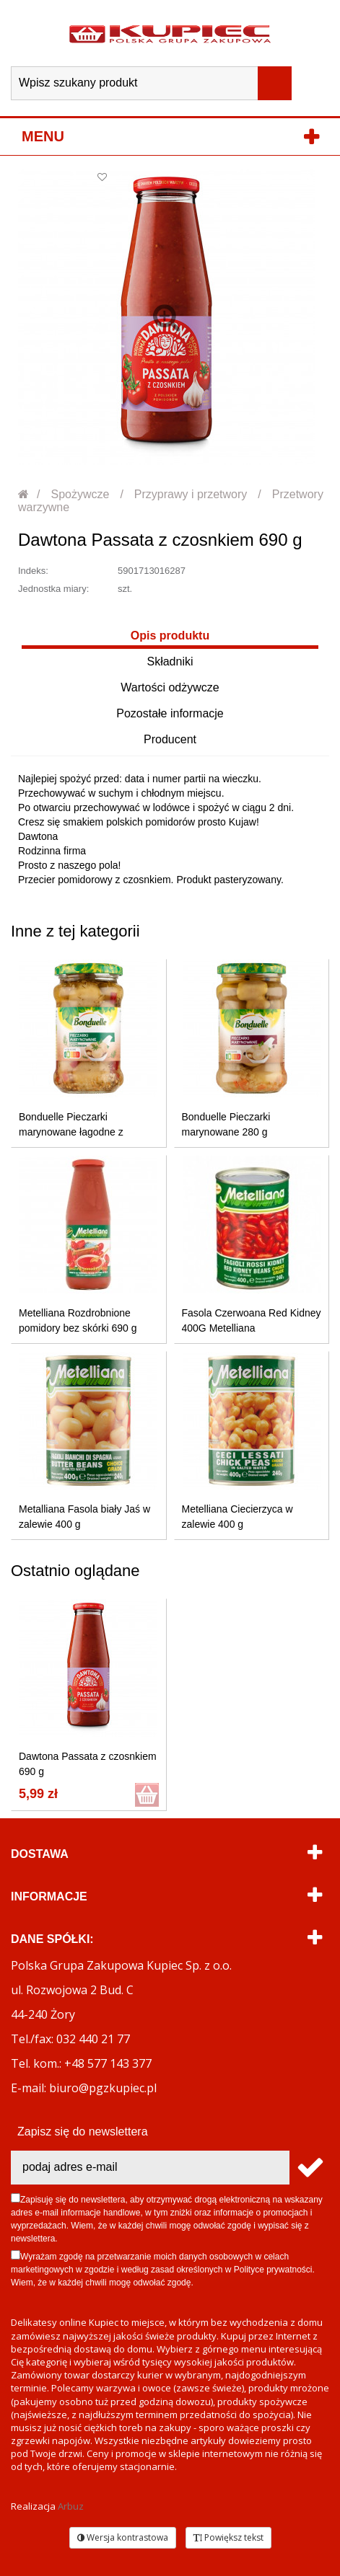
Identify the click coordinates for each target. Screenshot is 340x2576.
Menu (43, 136)
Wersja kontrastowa (122, 2537)
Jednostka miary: (53, 588)
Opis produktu (170, 635)
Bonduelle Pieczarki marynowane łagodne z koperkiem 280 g (71, 1132)
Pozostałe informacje (170, 713)
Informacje (49, 1896)
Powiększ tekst (228, 2537)
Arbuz (71, 2506)
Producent (170, 739)
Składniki (170, 661)
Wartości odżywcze (170, 687)
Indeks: (33, 570)
